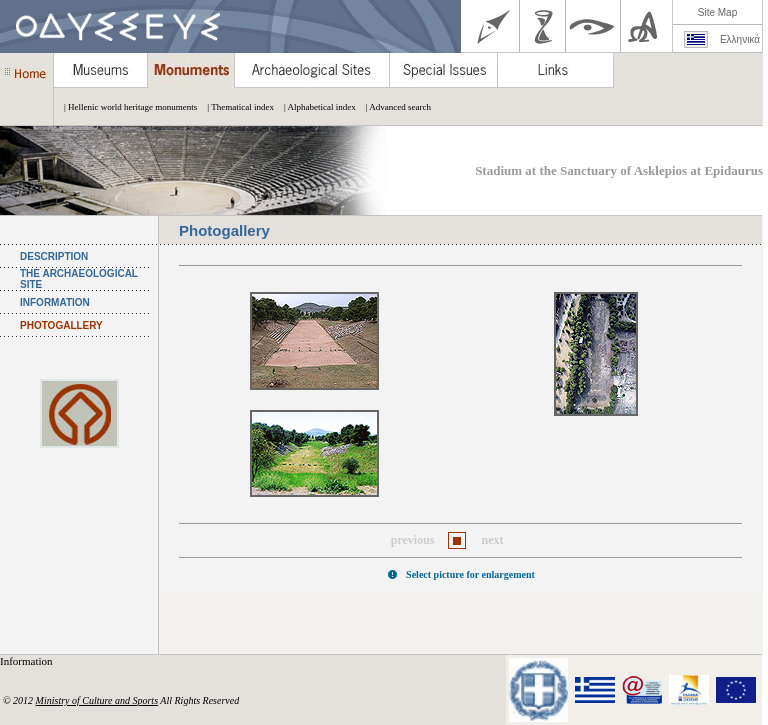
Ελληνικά (740, 39)
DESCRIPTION (54, 256)
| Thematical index (235, 107)
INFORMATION (55, 302)
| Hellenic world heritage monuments (125, 107)
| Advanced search (393, 107)
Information (27, 661)
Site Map (717, 12)
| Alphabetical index (315, 107)
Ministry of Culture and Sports (97, 700)
